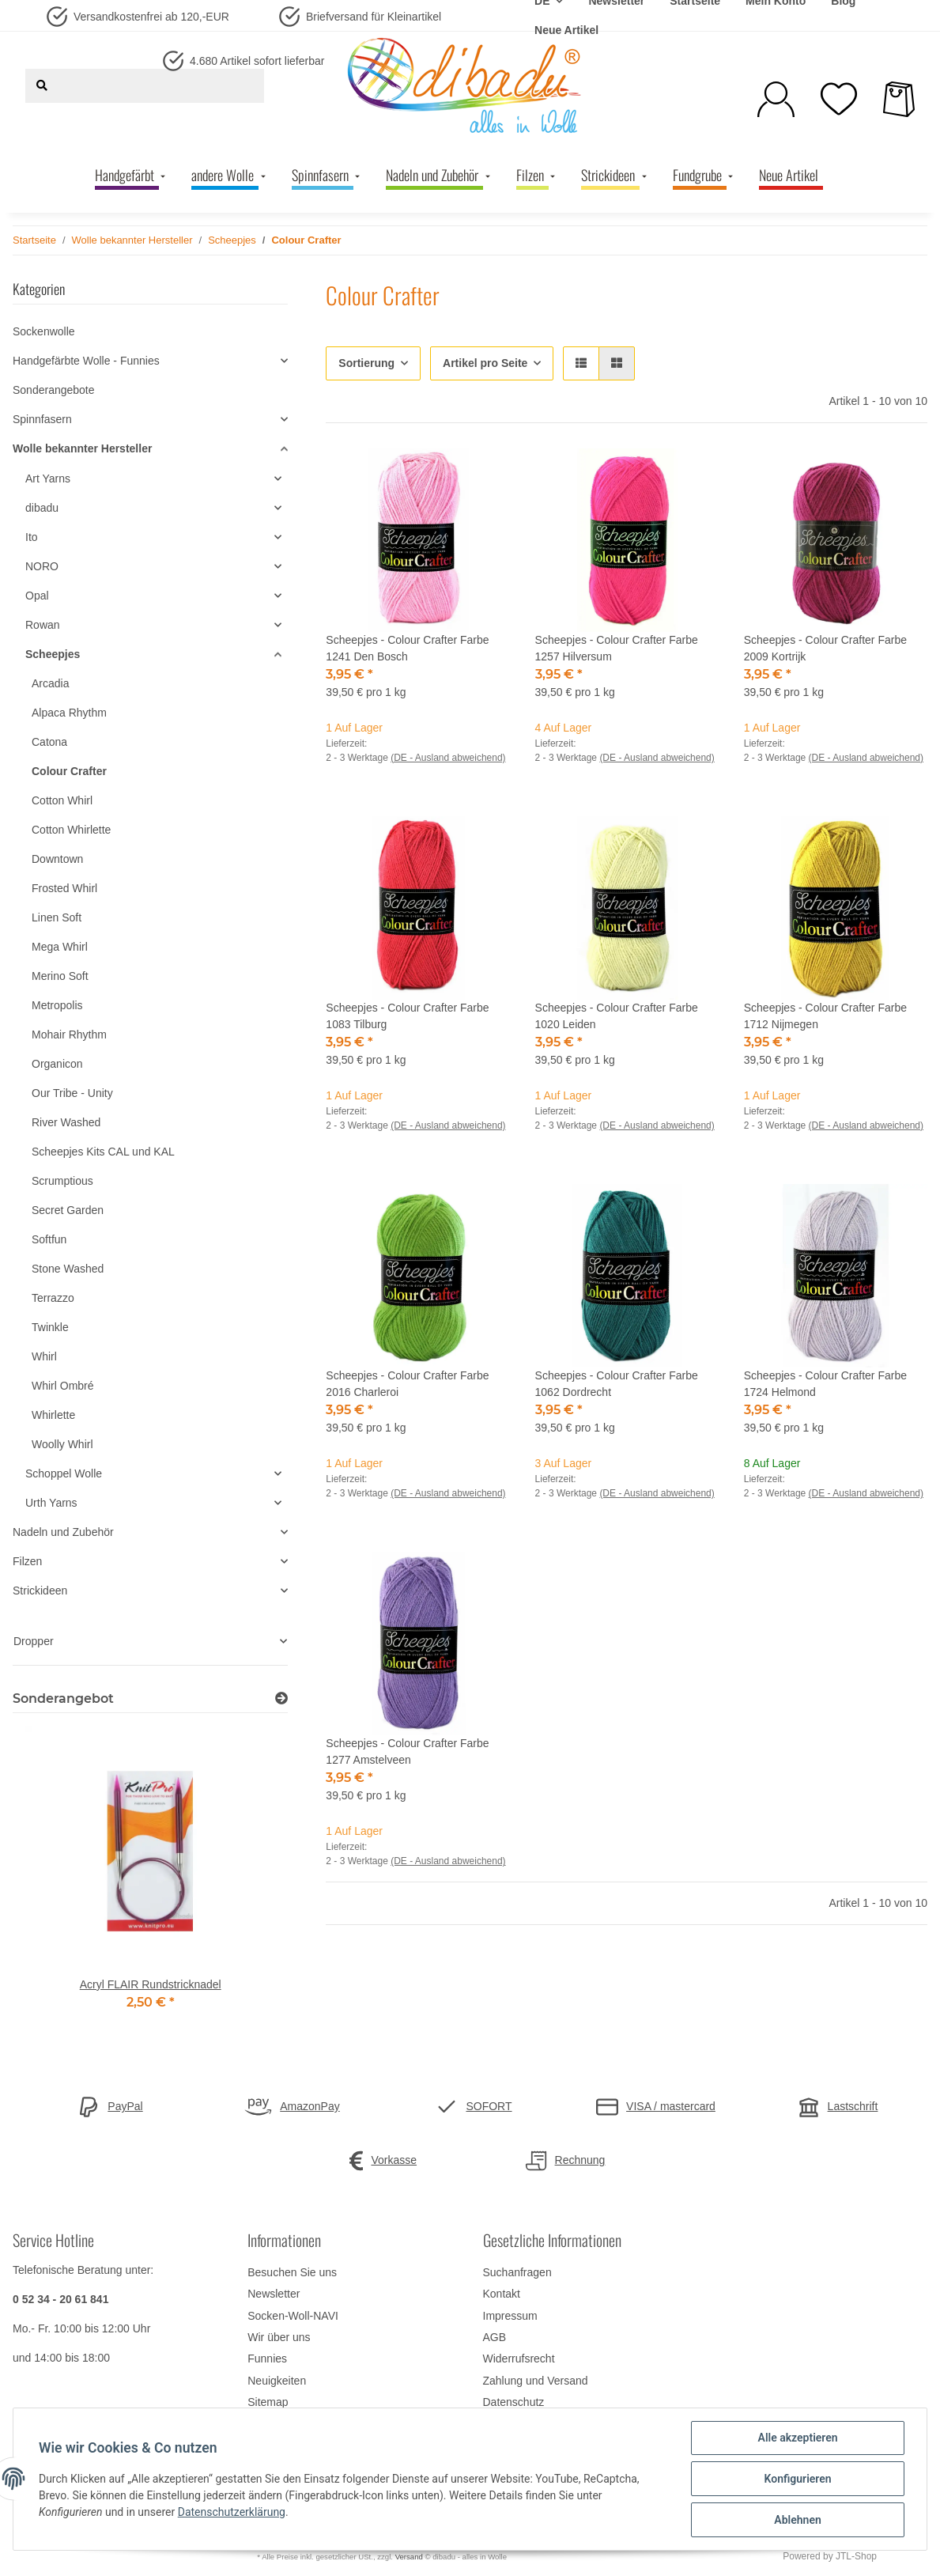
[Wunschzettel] (838, 99)
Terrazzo (53, 1298)
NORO (42, 566)
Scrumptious (62, 1181)
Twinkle (50, 1327)
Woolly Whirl (62, 1444)
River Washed (66, 1122)
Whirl (44, 1356)
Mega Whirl (60, 946)
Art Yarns (47, 478)
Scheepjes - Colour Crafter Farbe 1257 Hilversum (616, 648)
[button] (776, 99)
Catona (49, 742)
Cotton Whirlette (71, 829)
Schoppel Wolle (63, 1473)
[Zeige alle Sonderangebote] (281, 1698)
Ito (31, 537)
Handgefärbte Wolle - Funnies (86, 360)
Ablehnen (797, 2520)
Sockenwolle (44, 331)
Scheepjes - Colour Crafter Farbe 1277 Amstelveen (407, 1751)
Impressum (510, 2315)
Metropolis (57, 1005)
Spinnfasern (42, 419)
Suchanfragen (517, 2272)
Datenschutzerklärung (231, 2512)
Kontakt (501, 2293)
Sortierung (366, 363)
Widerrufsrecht (519, 2358)
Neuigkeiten (276, 2380)
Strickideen (40, 1590)
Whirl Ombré (63, 1385)
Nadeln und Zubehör (63, 1532)
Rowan (42, 624)
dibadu (42, 507)
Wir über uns (278, 2337)
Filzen (27, 1561)
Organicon (57, 1063)
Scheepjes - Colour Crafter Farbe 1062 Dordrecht (616, 1383)
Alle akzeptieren (797, 2437)
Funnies (267, 2358)
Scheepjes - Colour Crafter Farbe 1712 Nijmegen (825, 1016)
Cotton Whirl (62, 800)
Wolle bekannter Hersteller (82, 448)
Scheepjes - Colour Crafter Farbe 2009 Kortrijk (825, 648)
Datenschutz (514, 2402)
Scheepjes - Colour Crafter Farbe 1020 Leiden (616, 1016)
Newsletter (273, 2293)
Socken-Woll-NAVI (292, 2315)
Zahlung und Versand (535, 2380)
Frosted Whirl (64, 888)
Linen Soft (56, 917)
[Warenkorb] (898, 99)
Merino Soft (60, 976)
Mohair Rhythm (69, 1034)
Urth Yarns (51, 1502)
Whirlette (53, 1415)
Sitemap (267, 2402)
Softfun (49, 1239)
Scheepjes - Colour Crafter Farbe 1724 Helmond (825, 1383)
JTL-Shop (856, 2556)
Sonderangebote (54, 390)
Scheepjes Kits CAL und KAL (103, 1151)
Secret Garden (68, 1210)
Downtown (57, 859)
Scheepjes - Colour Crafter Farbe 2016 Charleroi (407, 1383)
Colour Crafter (69, 771)
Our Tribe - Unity (72, 1093)
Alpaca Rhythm (69, 712)
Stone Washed (68, 1268)
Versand (409, 2556)
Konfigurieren (797, 2478)
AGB (495, 2337)
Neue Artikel (566, 30)
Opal (37, 595)
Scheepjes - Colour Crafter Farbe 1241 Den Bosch (407, 648)
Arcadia (50, 683)
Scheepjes (52, 654)
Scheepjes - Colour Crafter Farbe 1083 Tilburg (407, 1016)
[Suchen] (42, 86)
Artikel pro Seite (485, 363)
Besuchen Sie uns (292, 2272)
